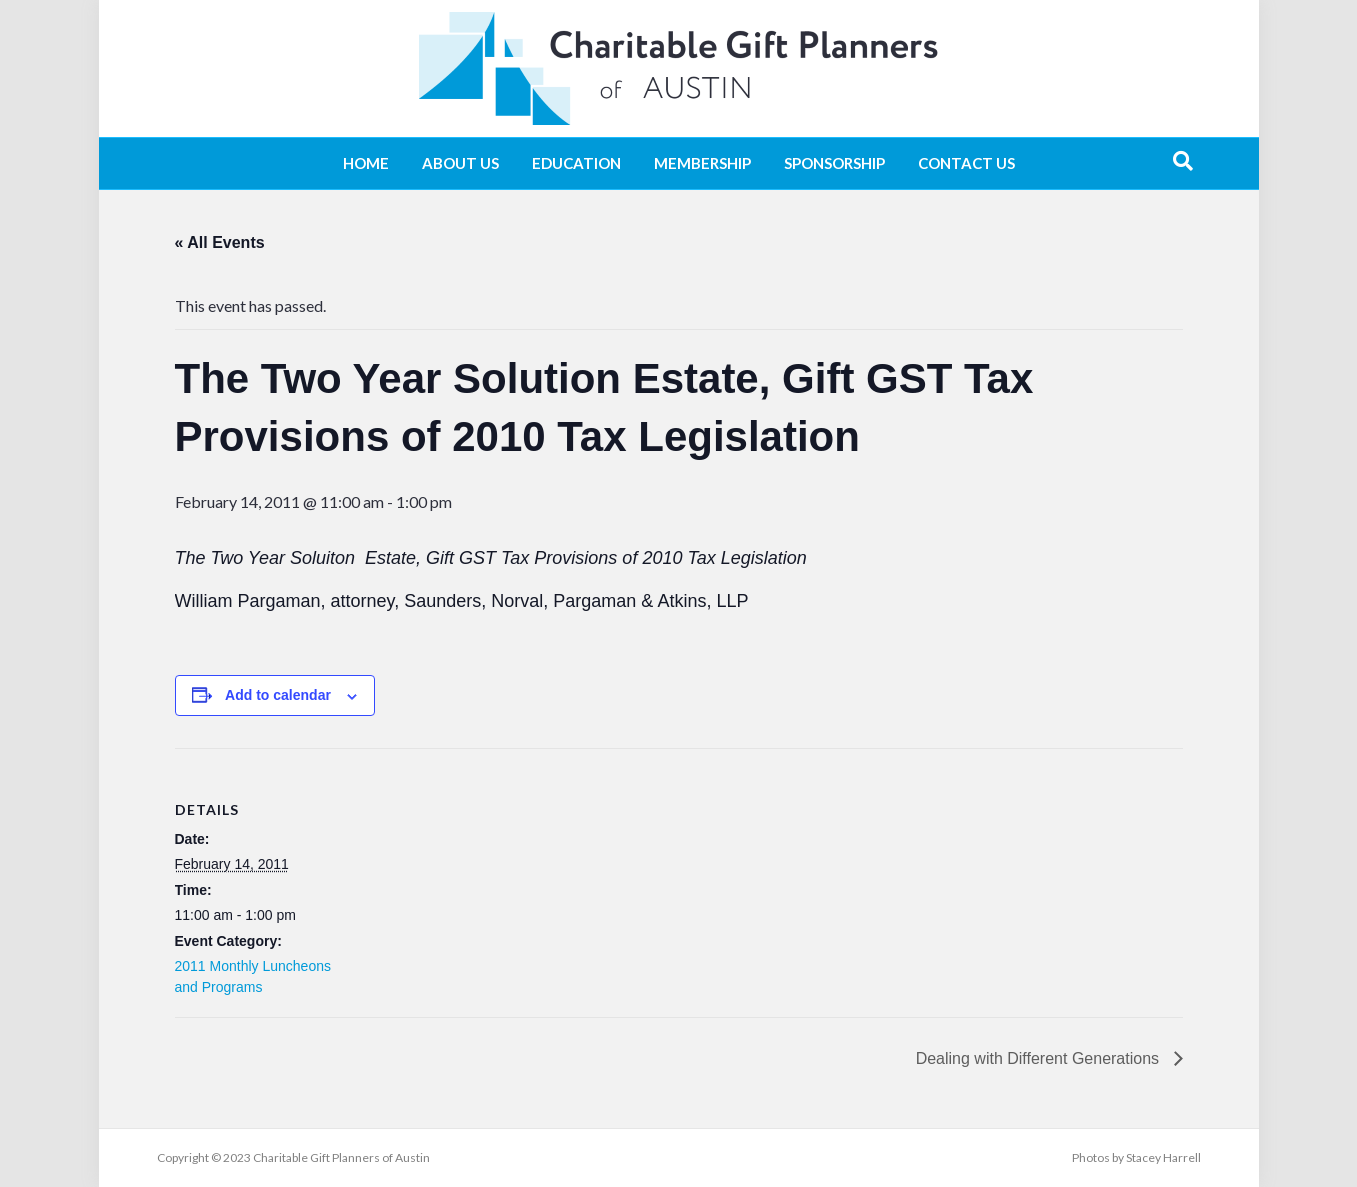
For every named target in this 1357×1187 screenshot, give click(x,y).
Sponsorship (834, 163)
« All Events (220, 242)
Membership (702, 163)
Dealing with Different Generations (1040, 1058)
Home (366, 163)
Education (576, 163)
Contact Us (966, 163)
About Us (460, 163)
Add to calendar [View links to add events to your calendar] (278, 695)
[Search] (1183, 161)
